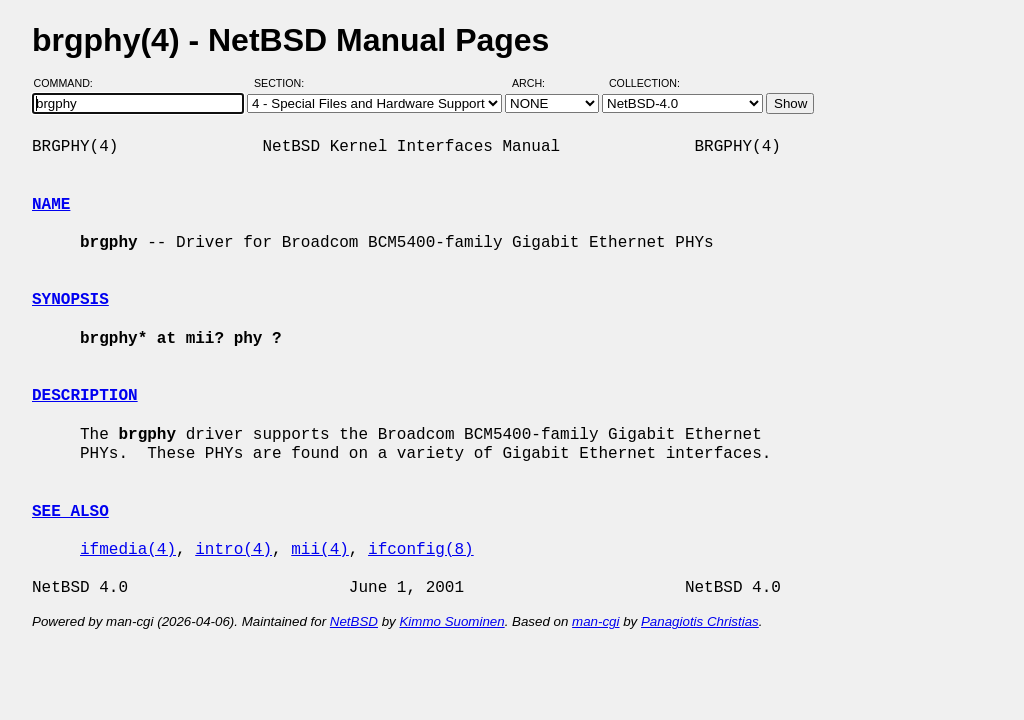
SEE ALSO (70, 512)
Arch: (537, 83)
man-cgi (595, 621)
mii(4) (320, 550)
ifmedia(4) (128, 550)
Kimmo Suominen (451, 621)
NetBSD (354, 621)
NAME (51, 205)
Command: (69, 83)
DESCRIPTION (85, 396)
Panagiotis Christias (700, 621)
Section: (283, 83)
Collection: (644, 83)
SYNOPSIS (70, 300)
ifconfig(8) (421, 550)
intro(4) (233, 550)
